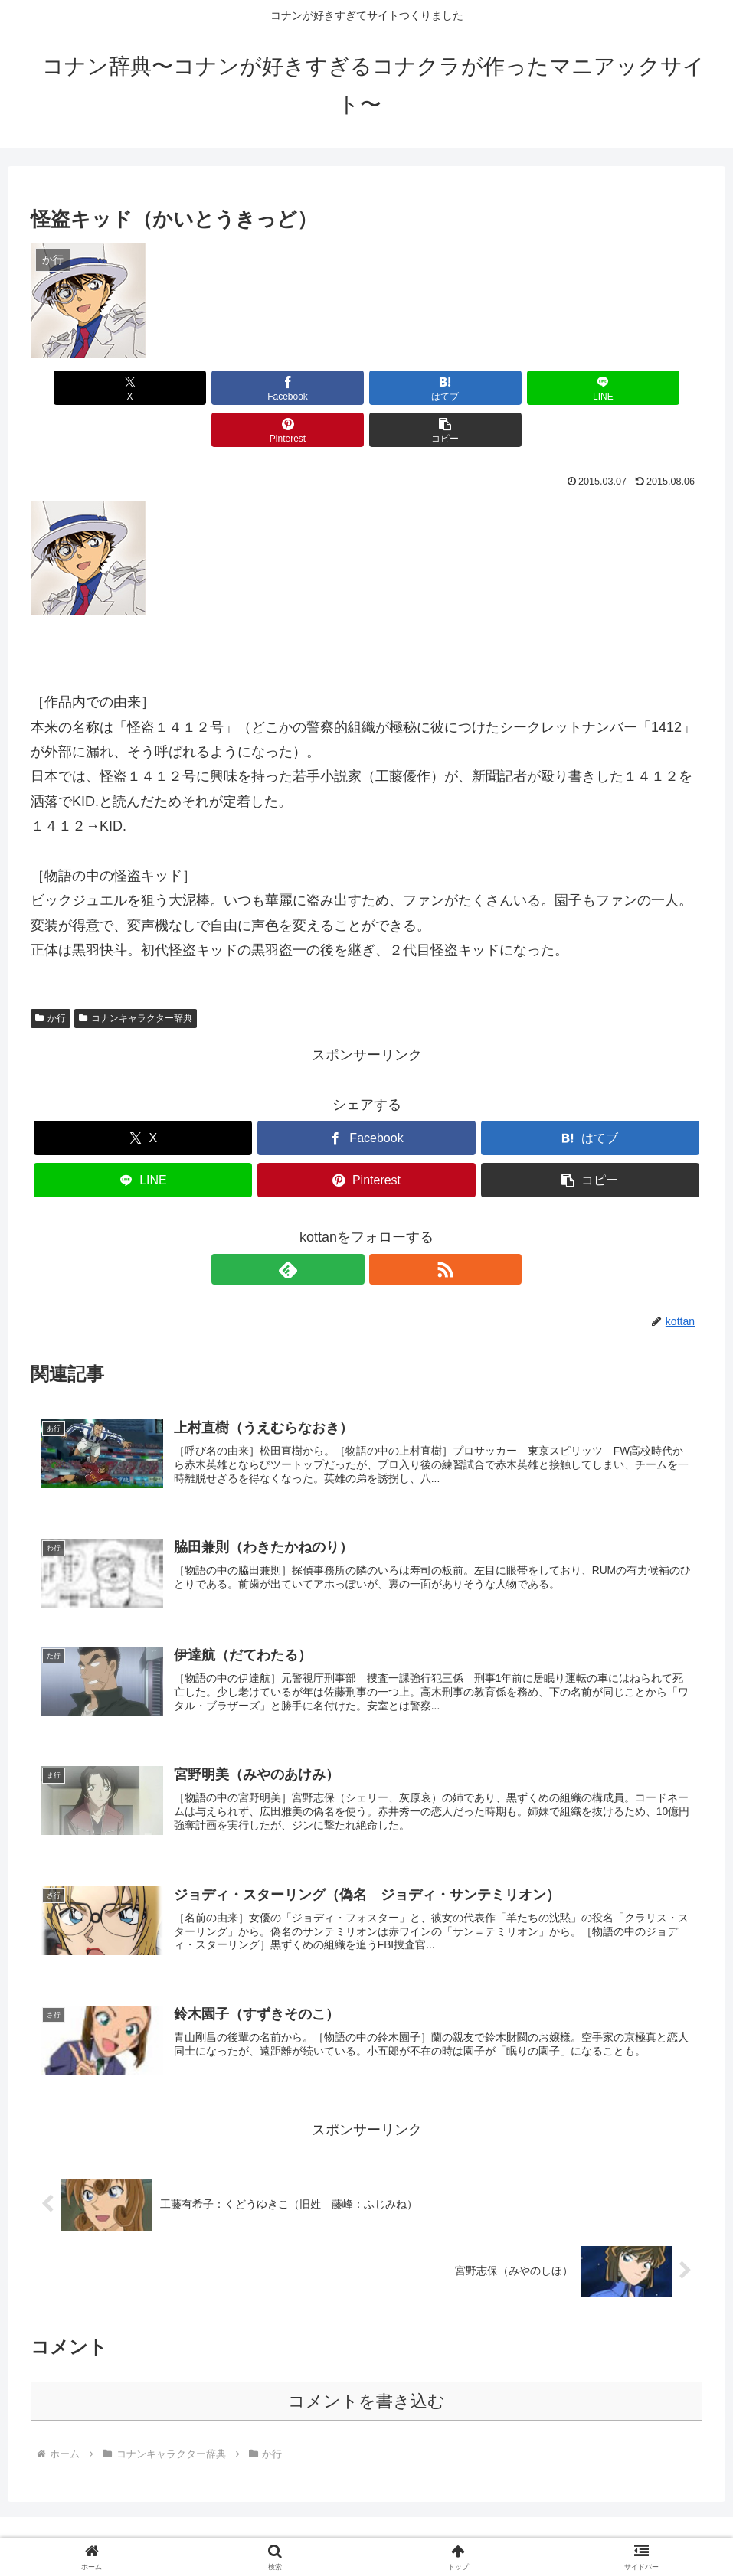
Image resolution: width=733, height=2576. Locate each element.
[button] (648, 388)
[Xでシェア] (84, 388)
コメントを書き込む (366, 2372)
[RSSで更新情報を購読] (384, 1227)
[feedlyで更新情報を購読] (349, 1227)
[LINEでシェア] (422, 388)
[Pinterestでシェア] (535, 388)
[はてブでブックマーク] (310, 388)
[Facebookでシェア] (196, 388)
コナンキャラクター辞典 (135, 976)
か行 (50, 976)
